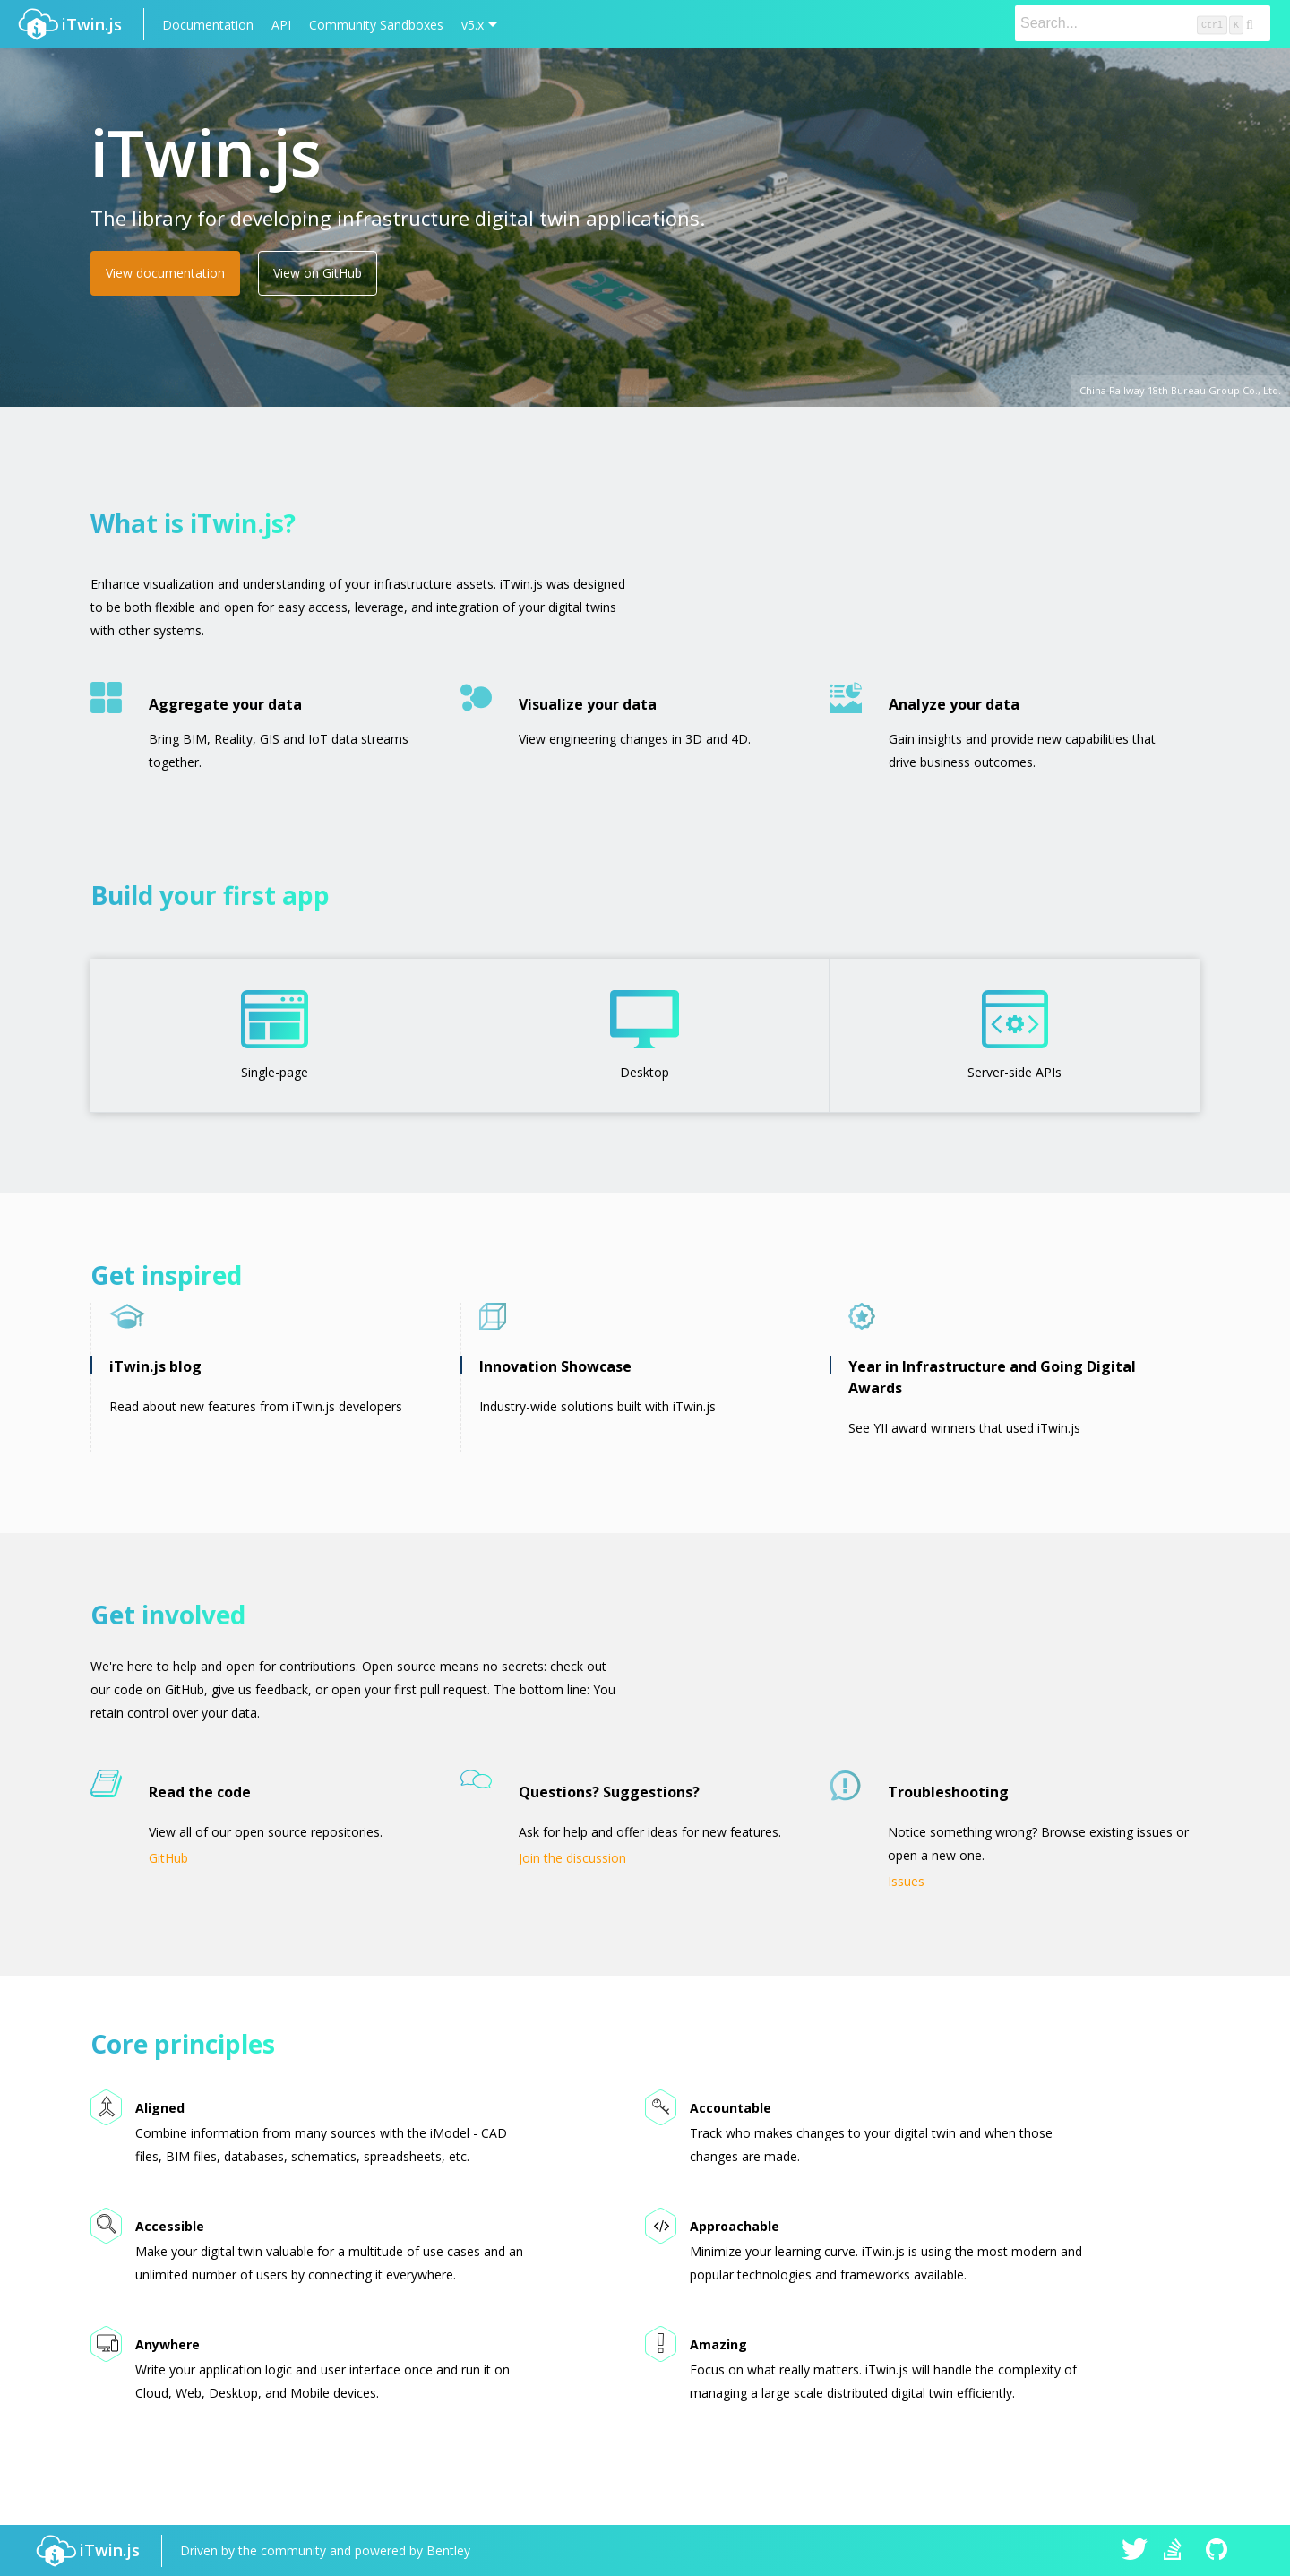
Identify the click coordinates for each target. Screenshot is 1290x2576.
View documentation (165, 272)
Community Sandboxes (376, 24)
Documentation (208, 24)
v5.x (472, 24)
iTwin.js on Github (1219, 2550)
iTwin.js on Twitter (1135, 2550)
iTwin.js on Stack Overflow (1177, 2550)
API (281, 24)
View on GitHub (317, 272)
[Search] (1142, 23)
